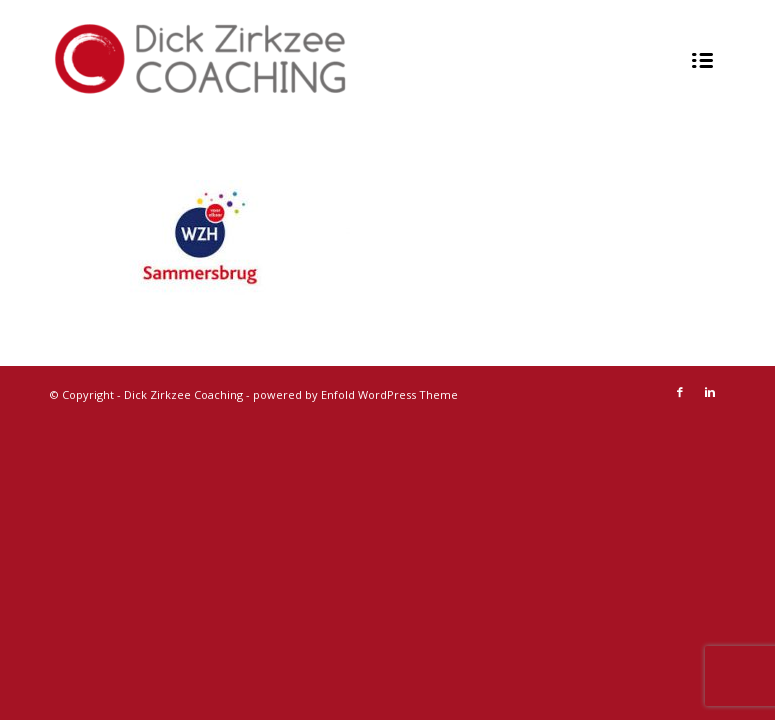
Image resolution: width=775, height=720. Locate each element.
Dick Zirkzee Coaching (183, 394)
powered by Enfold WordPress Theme (355, 394)
